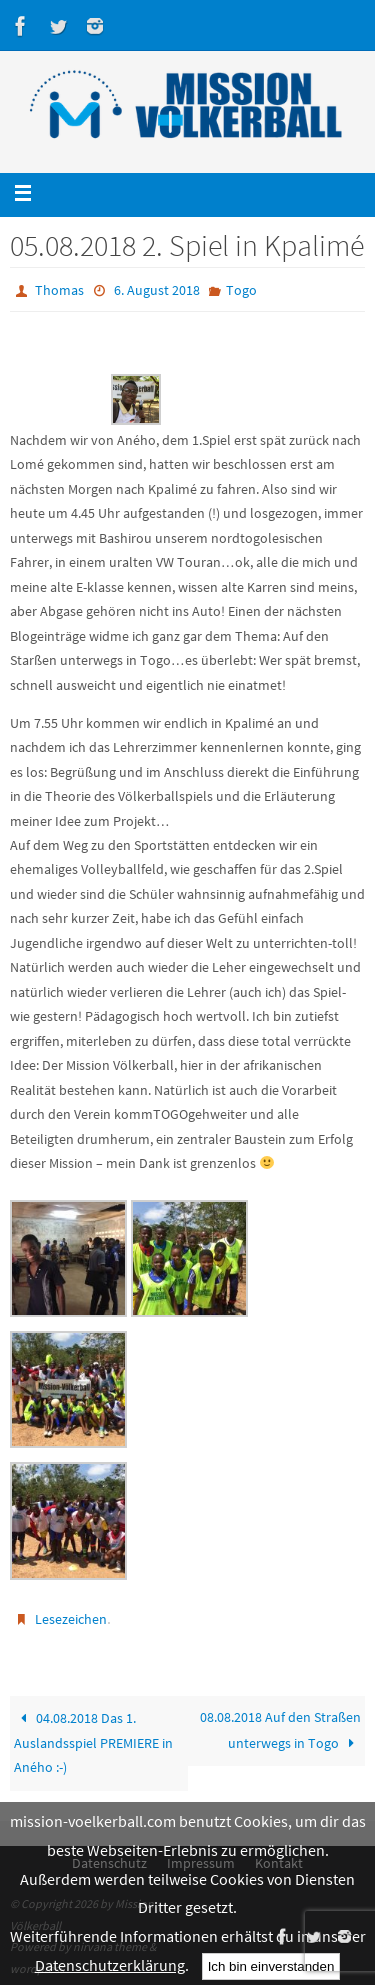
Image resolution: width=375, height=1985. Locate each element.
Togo (241, 290)
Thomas (59, 290)
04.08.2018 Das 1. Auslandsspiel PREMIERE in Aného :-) (93, 1743)
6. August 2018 (157, 290)
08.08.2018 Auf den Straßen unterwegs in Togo (280, 1730)
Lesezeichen (71, 1619)
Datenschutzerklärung (110, 1965)
